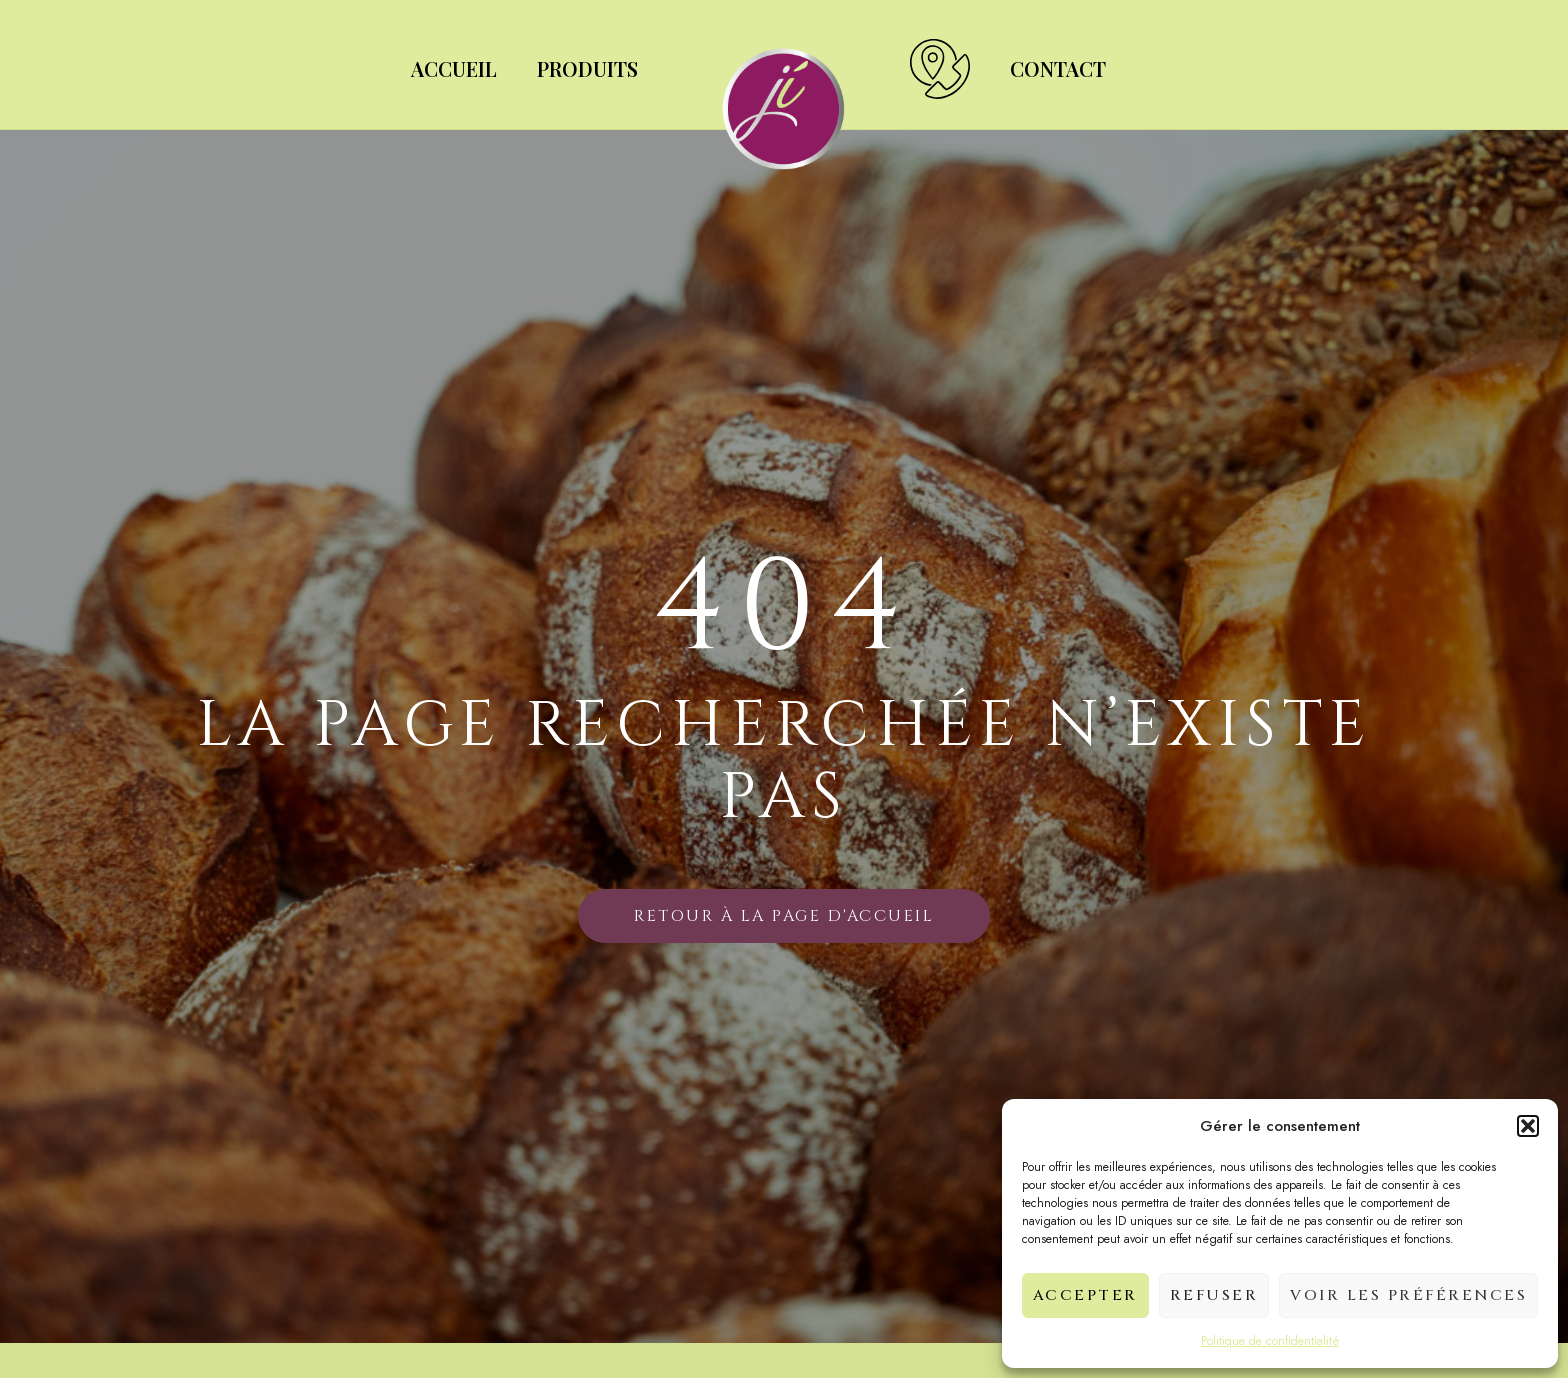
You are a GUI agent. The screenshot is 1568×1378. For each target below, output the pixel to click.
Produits (587, 68)
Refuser (1214, 1295)
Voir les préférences (1408, 1295)
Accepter (1085, 1295)
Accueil (454, 68)
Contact (1058, 68)
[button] (1528, 1126)
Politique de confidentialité (1270, 1341)
